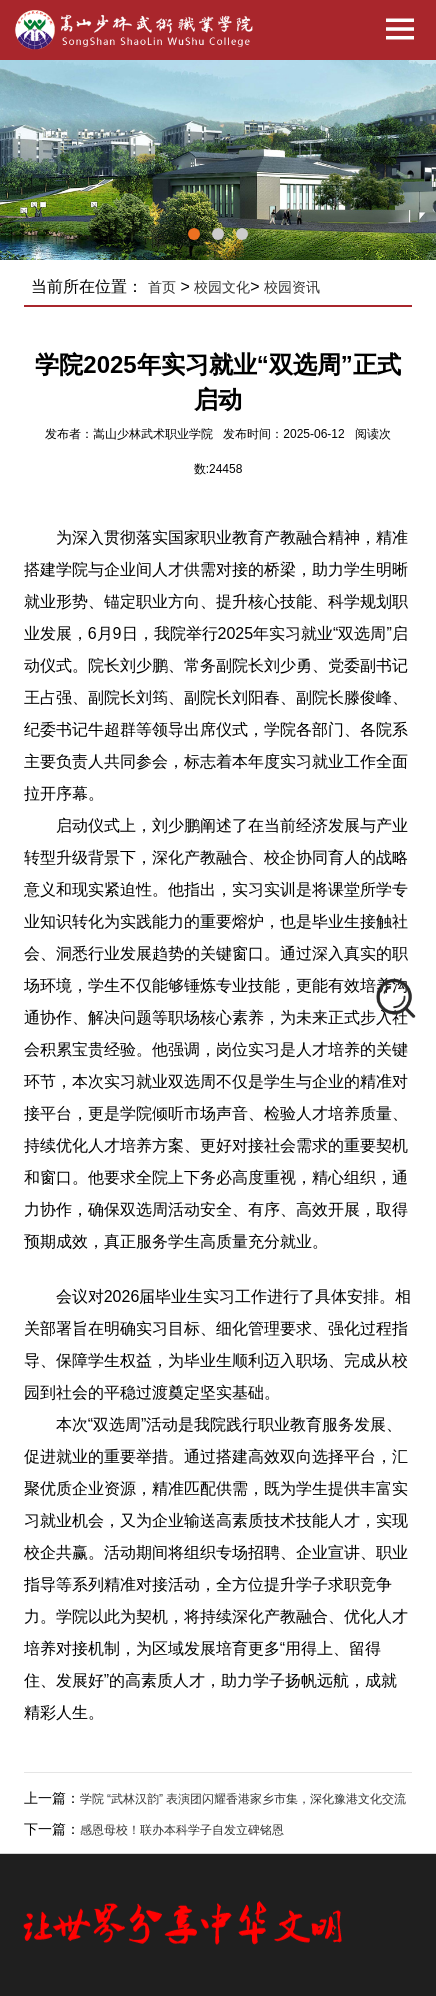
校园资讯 (292, 287)
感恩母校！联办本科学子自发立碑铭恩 (182, 1830)
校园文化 (222, 287)
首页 (162, 287)
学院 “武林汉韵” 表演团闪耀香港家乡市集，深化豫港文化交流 (243, 1799)
